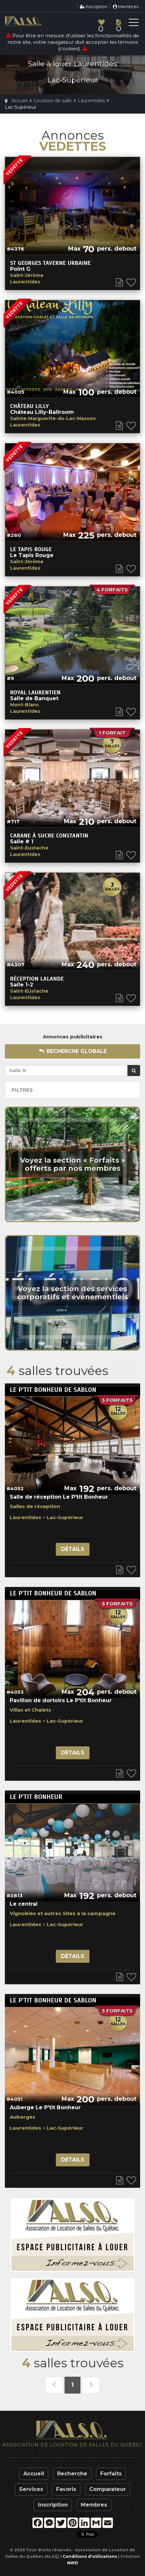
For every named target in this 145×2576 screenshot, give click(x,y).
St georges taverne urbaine (50, 262)
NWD (72, 2562)
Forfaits (111, 2474)
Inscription (93, 6)
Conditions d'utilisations (90, 2556)
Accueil (33, 2474)
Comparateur (107, 2489)
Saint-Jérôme (26, 275)
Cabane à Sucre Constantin (49, 835)
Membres (126, 6)
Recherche (72, 2474)
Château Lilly (29, 406)
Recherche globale (72, 1051)
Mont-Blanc (24, 705)
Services (31, 2489)
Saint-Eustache (29, 848)
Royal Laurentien (35, 692)
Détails (72, 1549)
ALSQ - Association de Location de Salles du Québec (34, 21)
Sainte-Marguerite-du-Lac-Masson (53, 418)
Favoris (66, 2489)
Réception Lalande (37, 978)
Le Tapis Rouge (31, 549)
